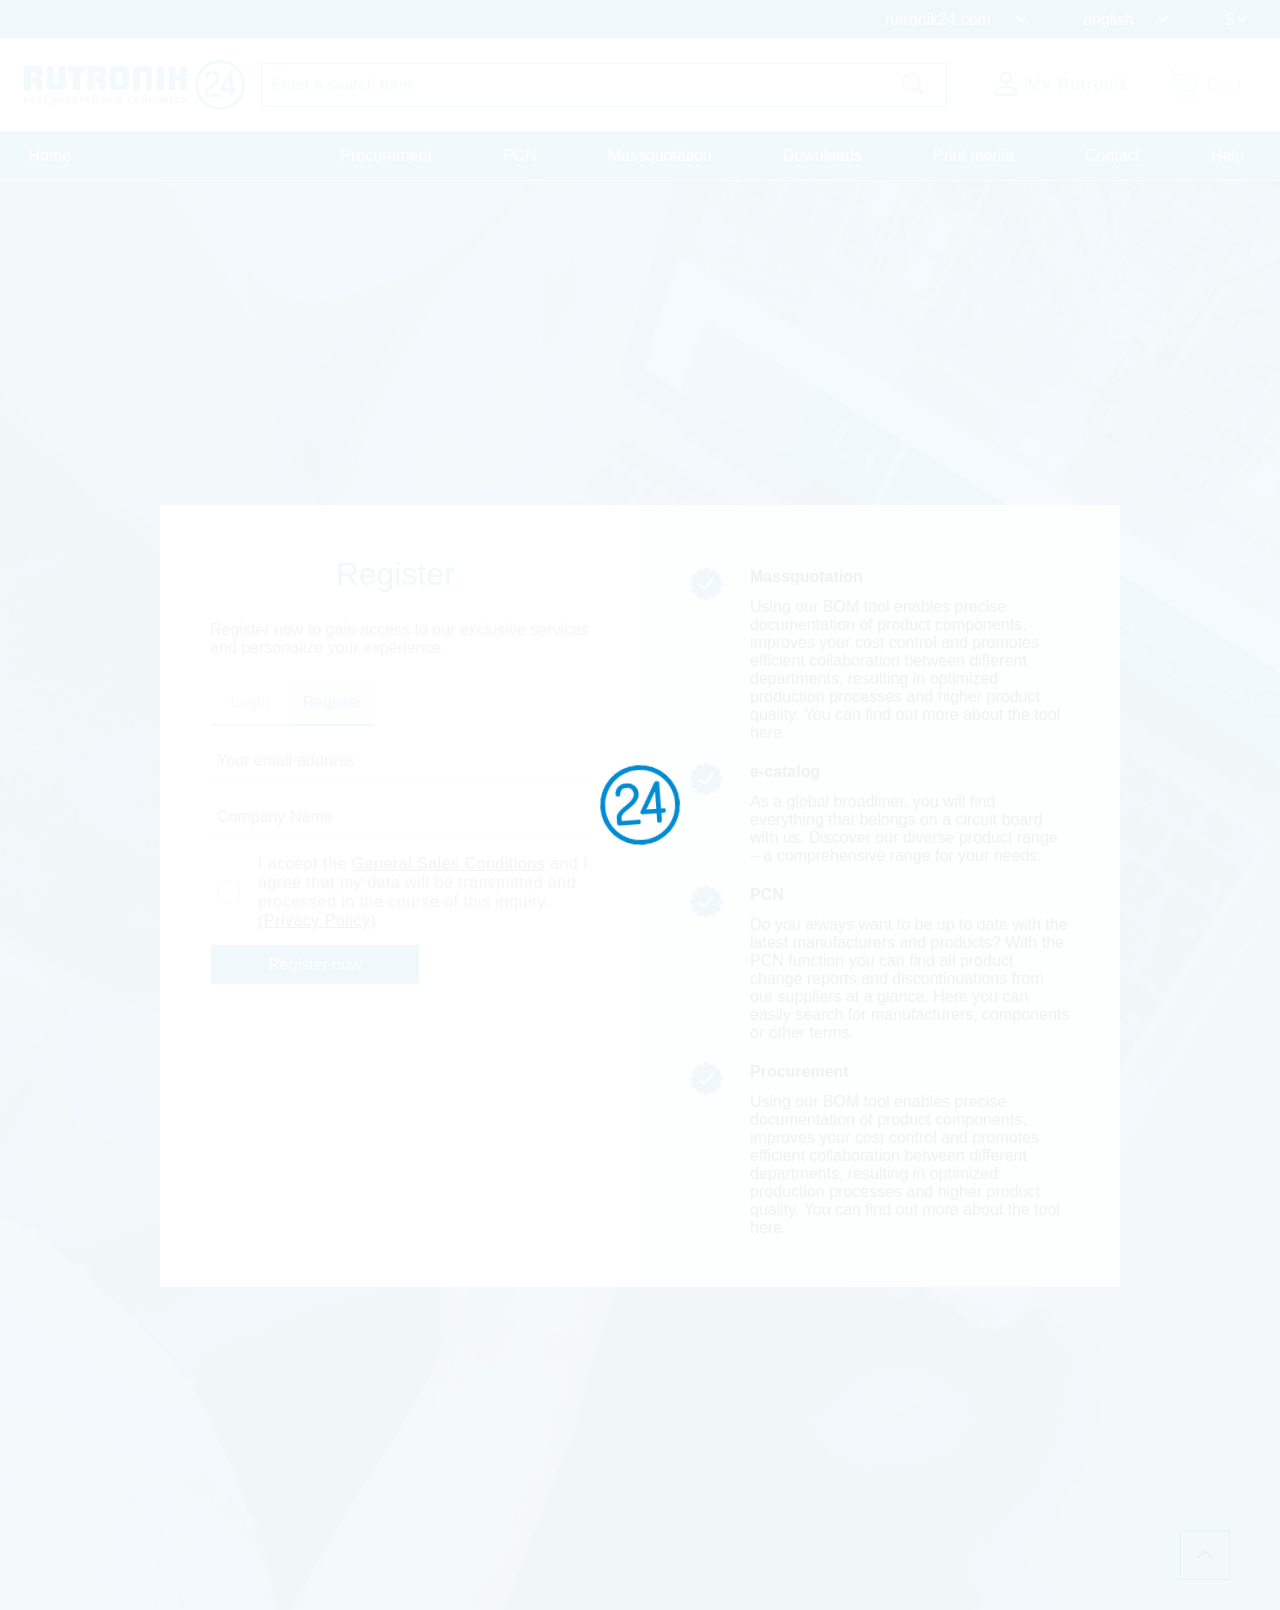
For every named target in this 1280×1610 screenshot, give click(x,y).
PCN (520, 155)
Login (249, 702)
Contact (1112, 155)
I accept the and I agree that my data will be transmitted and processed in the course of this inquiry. (423, 892)
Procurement (386, 155)
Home (50, 155)
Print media (973, 155)
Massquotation (660, 155)
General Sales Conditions (448, 863)
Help (1227, 155)
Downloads (822, 155)
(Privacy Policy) (317, 920)
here (766, 732)
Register (333, 702)
